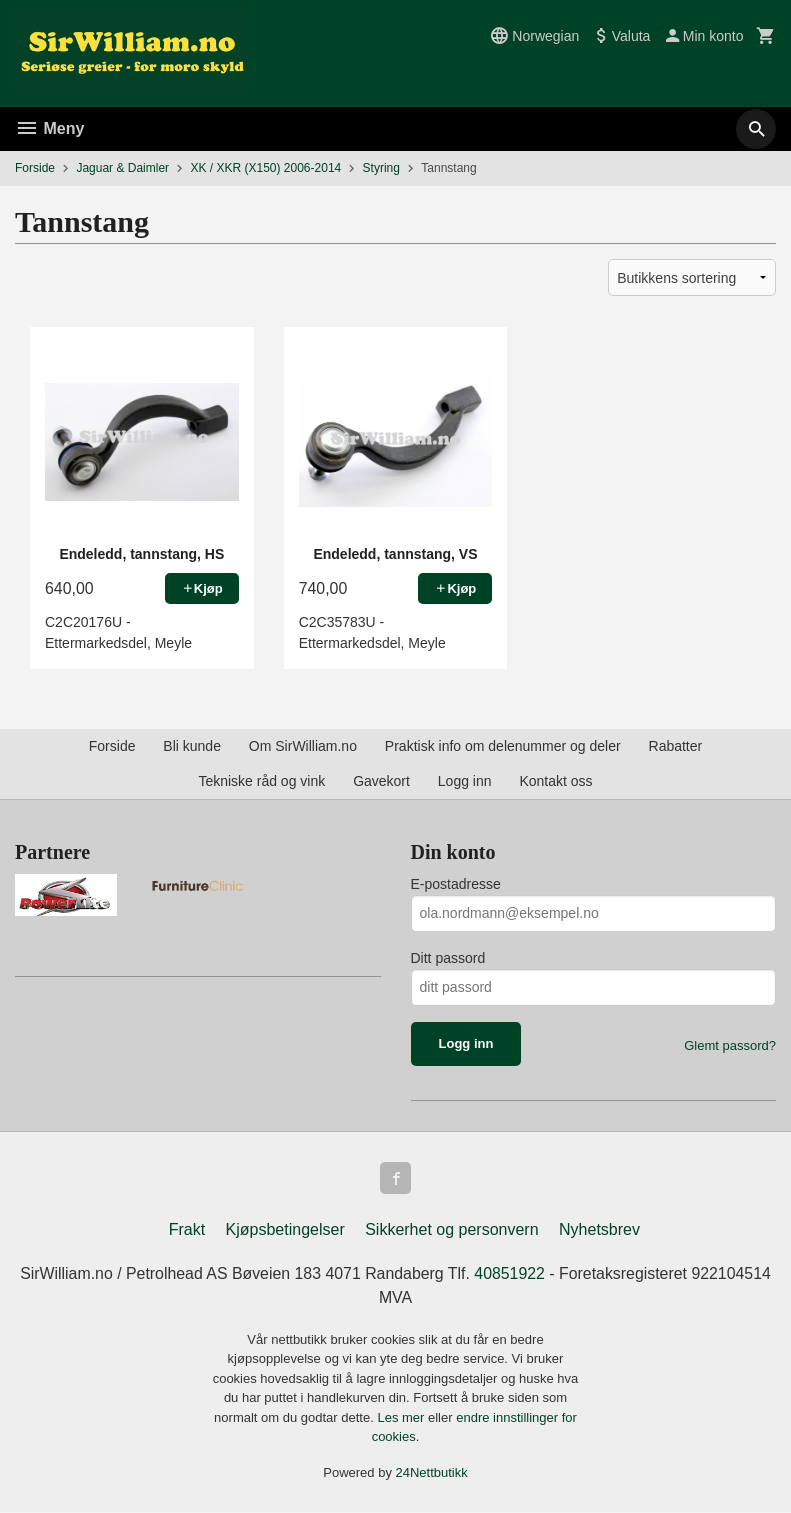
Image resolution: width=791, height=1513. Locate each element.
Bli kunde (192, 746)
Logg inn (465, 781)
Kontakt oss (555, 781)
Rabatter (676, 746)
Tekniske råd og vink (261, 781)
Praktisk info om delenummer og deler (503, 746)
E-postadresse (456, 884)
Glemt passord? (730, 1045)
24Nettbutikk (432, 1472)
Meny (49, 128)
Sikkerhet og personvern (451, 1229)
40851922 (510, 1273)
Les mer (402, 1417)
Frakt (187, 1229)
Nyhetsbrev (599, 1229)
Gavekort (381, 781)
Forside (35, 168)
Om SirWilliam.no (303, 746)
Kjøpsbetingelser (285, 1229)
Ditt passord (448, 958)
